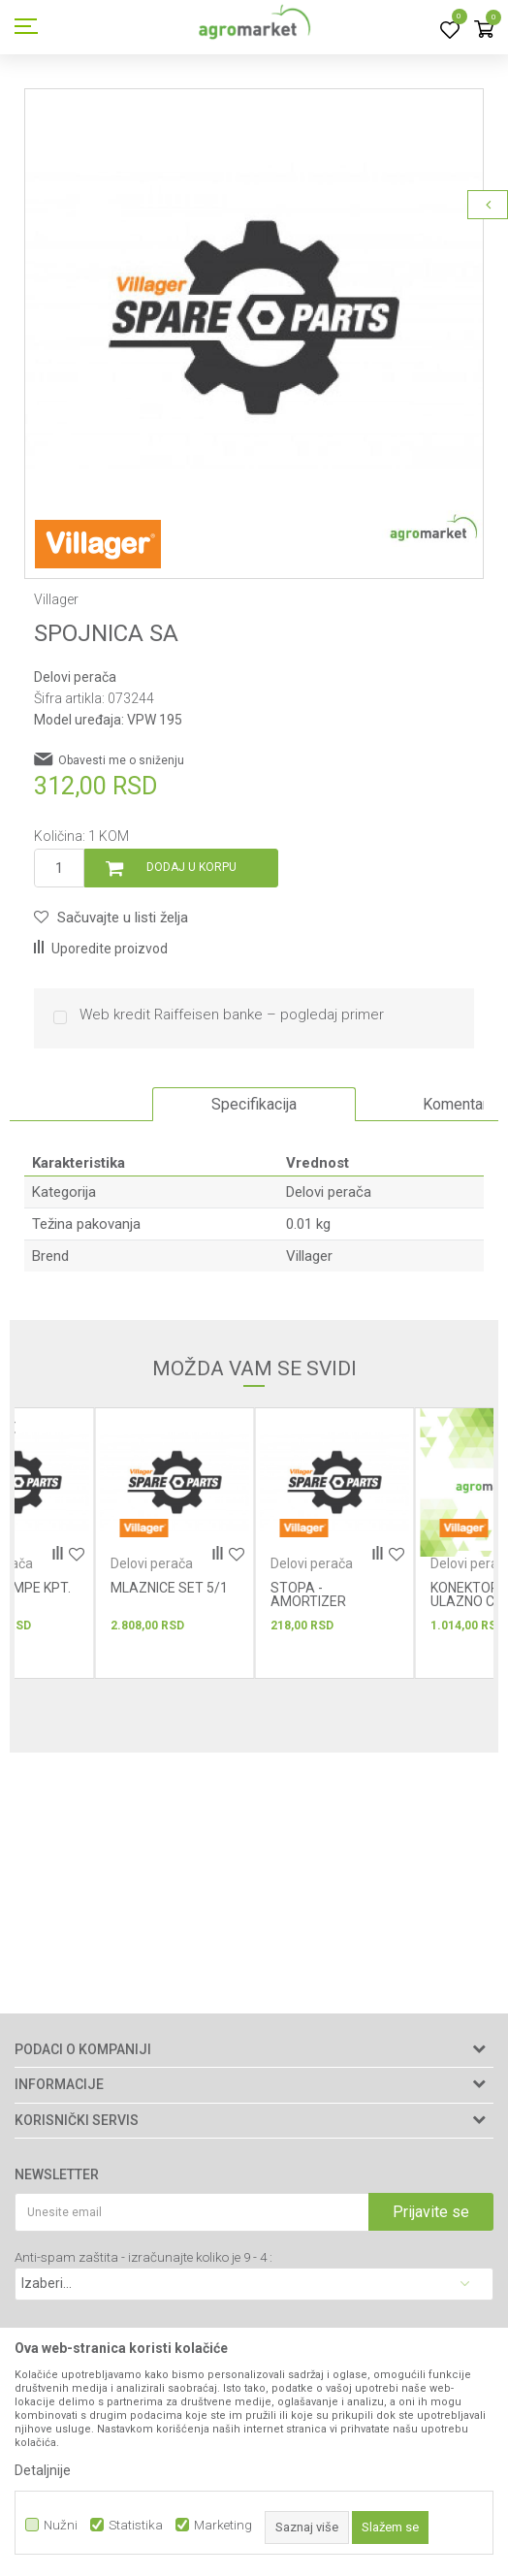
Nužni (61, 2525)
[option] (254, 318)
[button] (111, 917)
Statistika (136, 2525)
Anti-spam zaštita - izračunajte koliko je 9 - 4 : (143, 2257)
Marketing (223, 2525)
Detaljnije (43, 2470)
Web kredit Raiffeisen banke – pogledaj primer (231, 1015)
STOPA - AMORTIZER (308, 1594)
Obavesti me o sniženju (121, 760)
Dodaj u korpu (191, 867)
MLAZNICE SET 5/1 (169, 1587)
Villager (309, 1256)
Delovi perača (75, 677)
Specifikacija (254, 1104)
